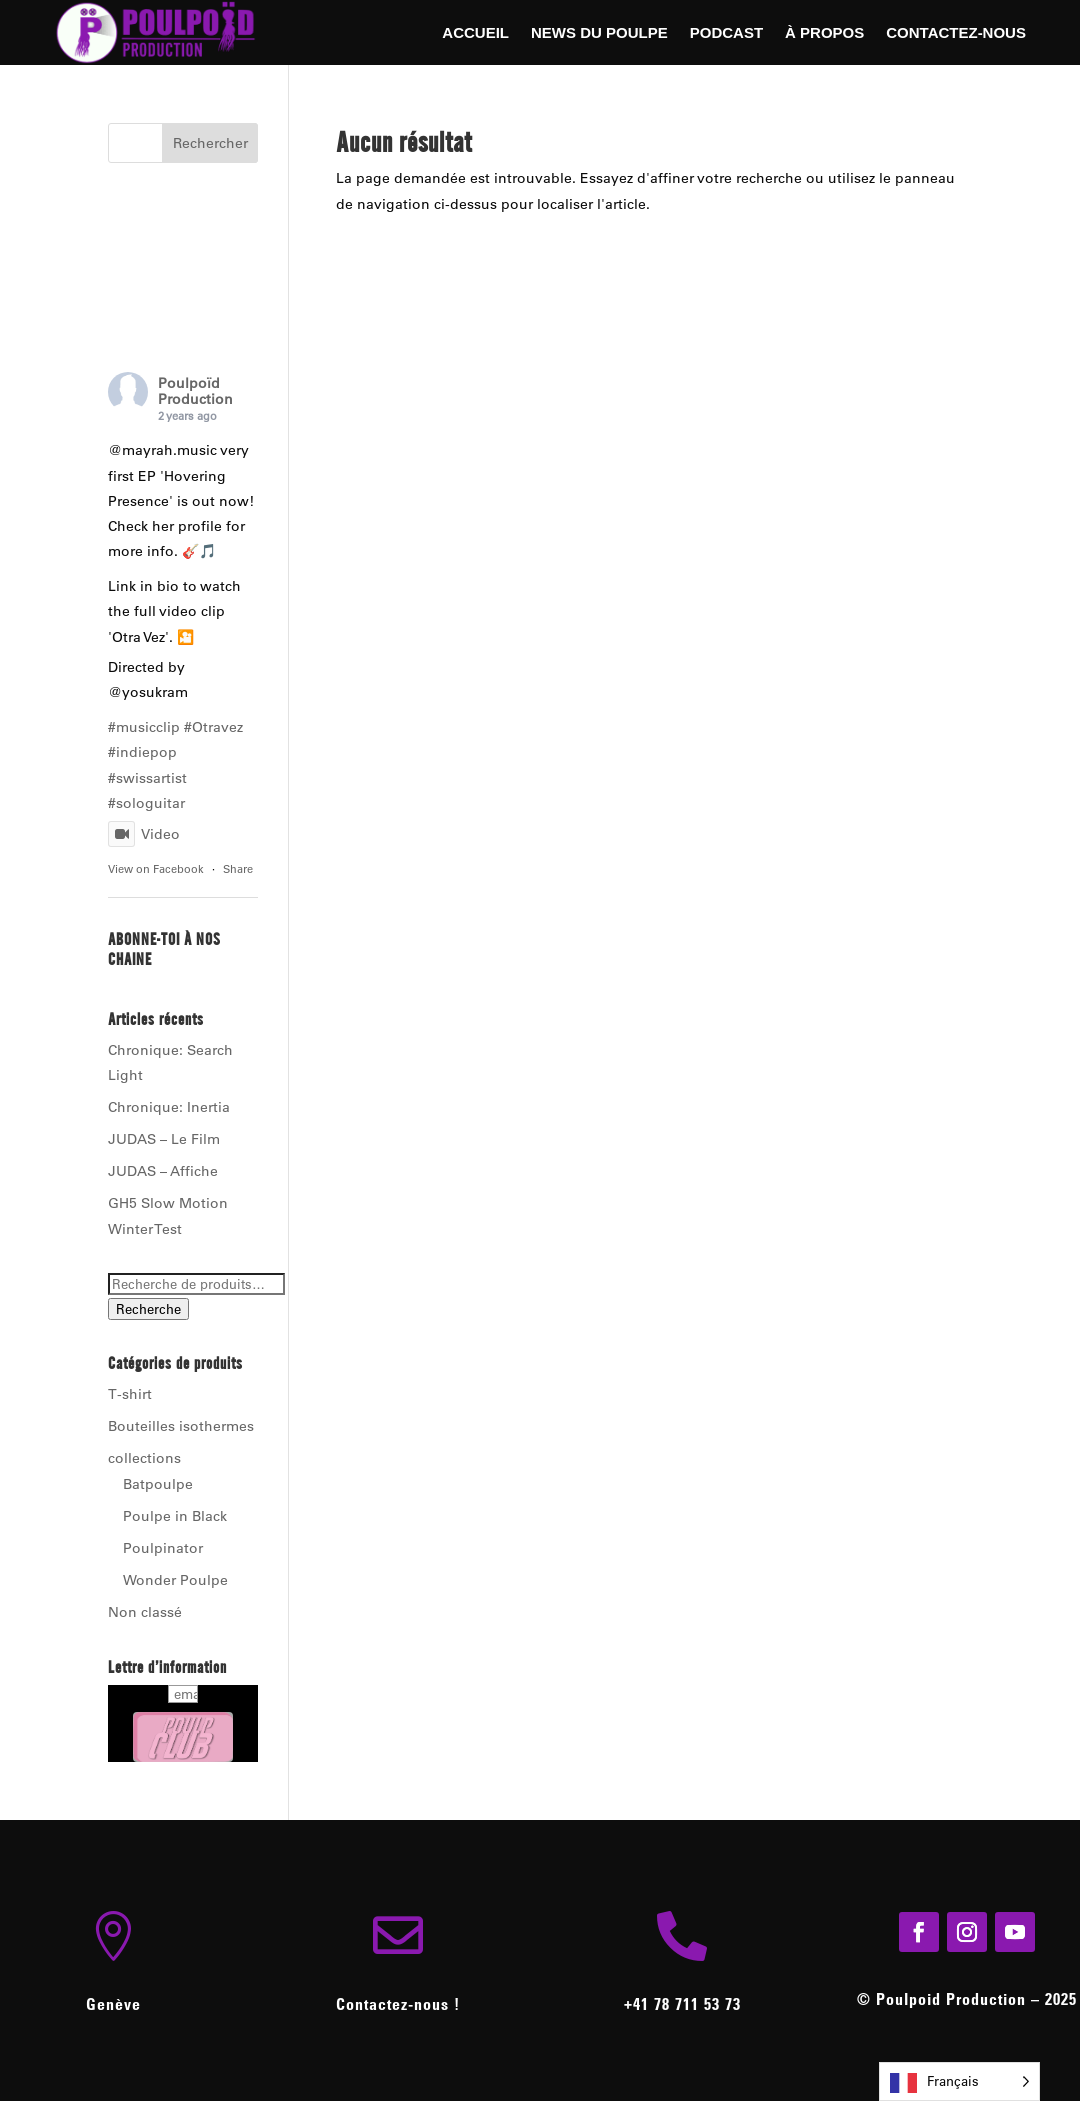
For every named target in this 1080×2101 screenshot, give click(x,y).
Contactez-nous (956, 33)
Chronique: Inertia (169, 1107)
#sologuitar (146, 803)
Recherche (148, 1309)
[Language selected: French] (959, 2081)
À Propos (824, 33)
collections (144, 1458)
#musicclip (144, 727)
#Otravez (213, 727)
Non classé (145, 1612)
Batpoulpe (158, 1484)
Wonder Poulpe (175, 1580)
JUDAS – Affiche (163, 1171)
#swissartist (147, 778)
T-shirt (130, 1394)
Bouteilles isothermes (181, 1426)
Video (144, 834)
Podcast (726, 33)
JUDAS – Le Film (164, 1139)
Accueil (475, 33)
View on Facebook (156, 869)
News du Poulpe (599, 33)
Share (238, 869)
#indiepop (142, 752)
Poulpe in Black (175, 1516)
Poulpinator (163, 1548)
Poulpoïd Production (195, 391)
